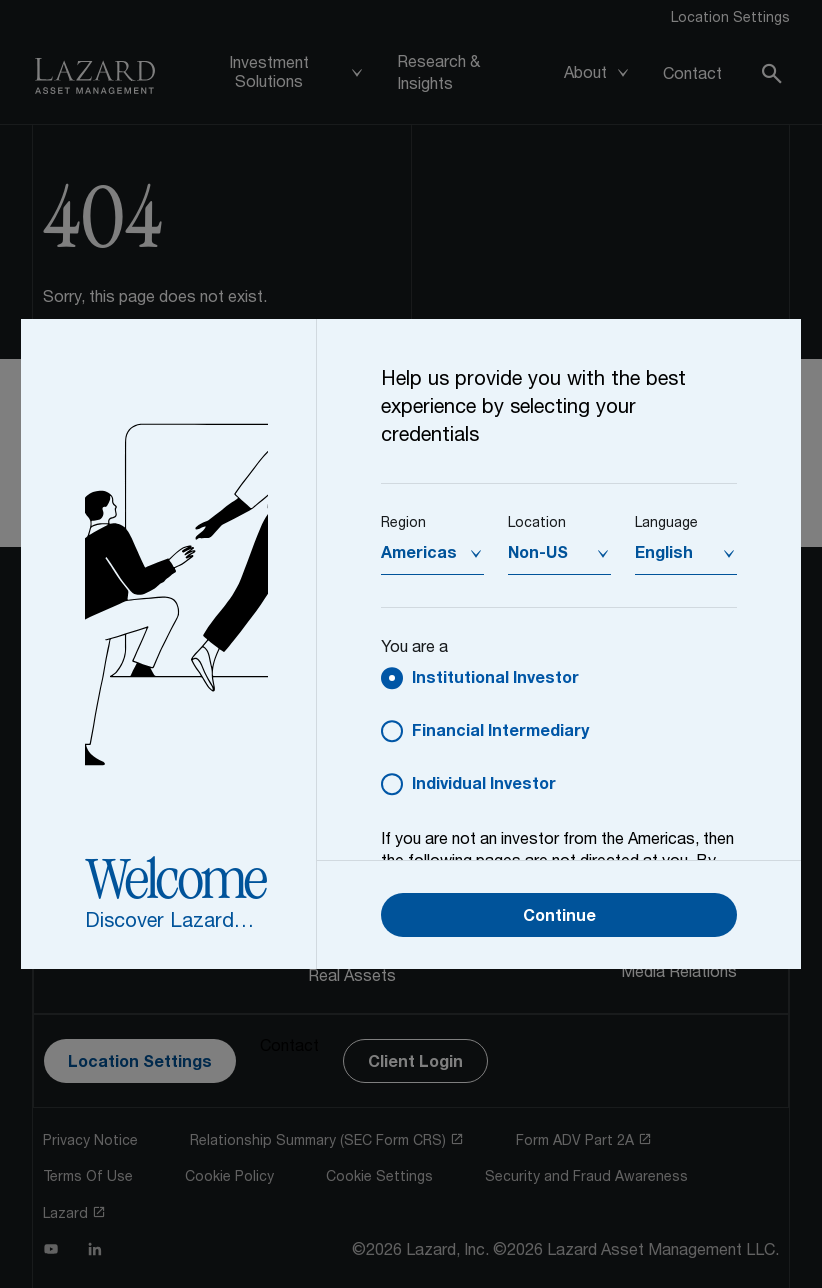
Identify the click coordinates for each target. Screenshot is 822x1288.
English (664, 555)
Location (537, 524)
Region (403, 524)
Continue (559, 918)
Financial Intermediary (500, 733)
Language (666, 524)
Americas (419, 555)
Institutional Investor (495, 680)
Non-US (538, 555)
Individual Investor (484, 786)
